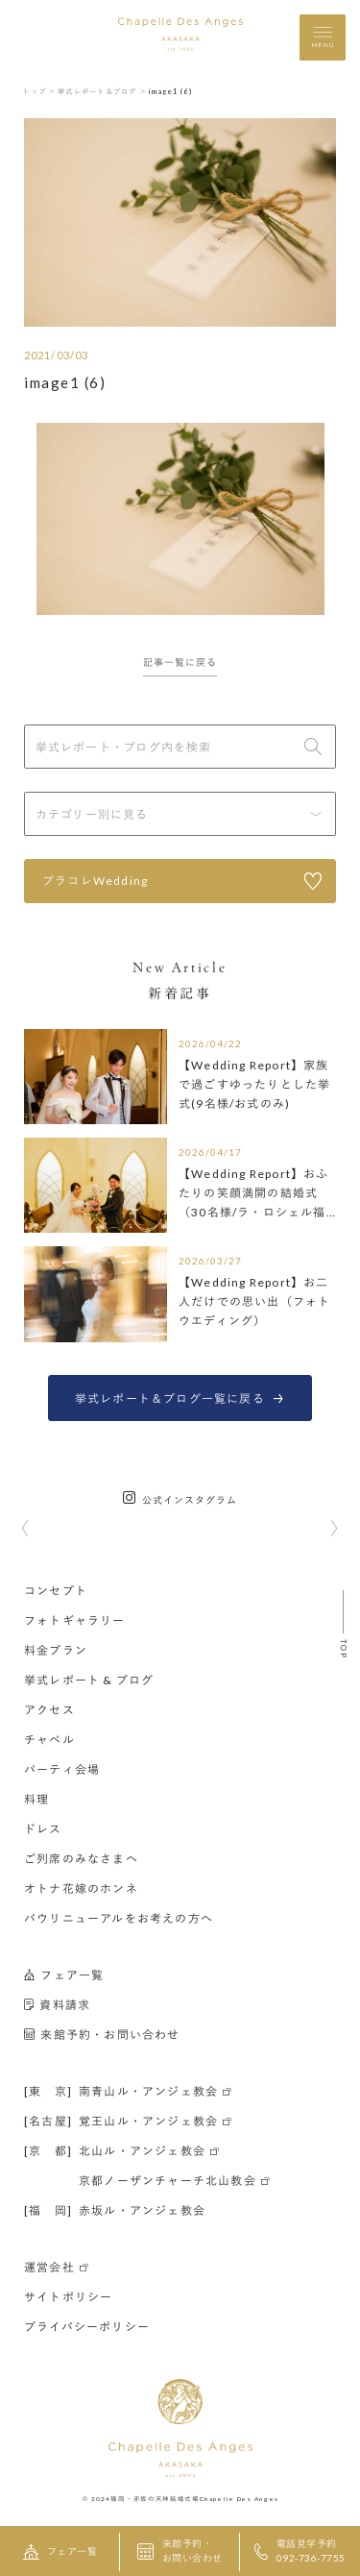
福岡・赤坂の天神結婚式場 (154, 2498)
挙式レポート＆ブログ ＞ (102, 91)
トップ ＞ (39, 91)
